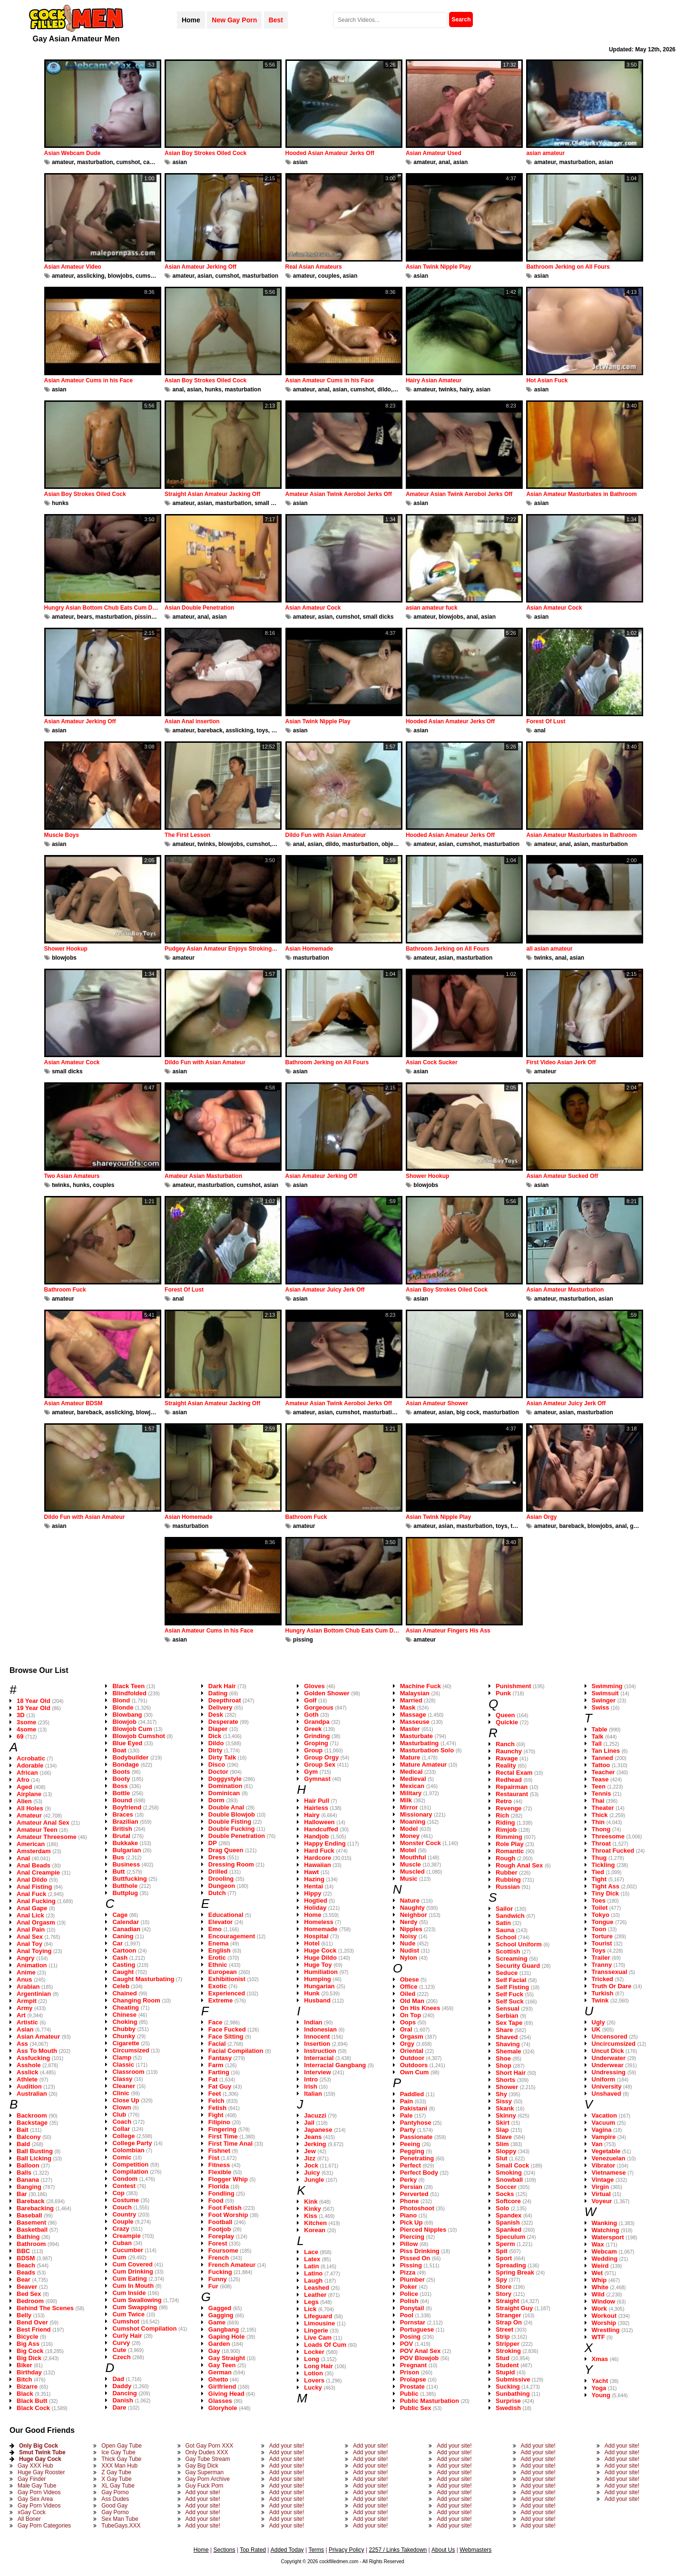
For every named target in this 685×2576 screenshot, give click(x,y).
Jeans (313, 2136)
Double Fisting (229, 1821)
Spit (502, 2251)
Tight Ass (606, 1886)
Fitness (219, 2164)
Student (507, 2365)
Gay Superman (205, 2472)
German (220, 2372)
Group (313, 1750)
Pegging (412, 2151)
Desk (215, 1714)
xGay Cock (32, 2512)
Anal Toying (34, 1950)
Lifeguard (318, 2316)
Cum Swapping (134, 2307)
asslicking (91, 275)
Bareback (31, 2201)
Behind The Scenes (45, 2308)
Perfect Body (419, 2172)
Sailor (504, 1908)
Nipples (411, 1929)
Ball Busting (35, 2151)
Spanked (508, 2229)
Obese (409, 1979)
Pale (406, 2115)
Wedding (605, 2258)
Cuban (121, 2242)
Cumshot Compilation (144, 2328)
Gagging (221, 2315)
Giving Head (226, 2393)
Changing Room (136, 2000)
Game (216, 2322)
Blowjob (124, 1721)
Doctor (218, 1771)
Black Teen (128, 1686)
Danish (122, 2400)
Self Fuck (509, 1994)
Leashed (316, 2287)
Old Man (412, 2000)
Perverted (414, 2193)
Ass (22, 2043)
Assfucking (33, 2057)
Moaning (412, 1821)
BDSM (26, 2258)
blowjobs (120, 275)
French (218, 2257)
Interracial (318, 2057)
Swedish (508, 2407)
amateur (63, 162)
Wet (597, 2272)
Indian (313, 2022)
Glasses (220, 2400)
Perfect (410, 2165)
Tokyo (600, 1914)
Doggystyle (225, 1778)
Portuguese (417, 2329)
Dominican (224, 1793)
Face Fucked (227, 2029)
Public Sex (415, 2407)
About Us (443, 2550)
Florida (218, 2186)
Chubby (123, 2028)
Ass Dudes (115, 2499)
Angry (26, 1958)
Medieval (413, 1778)
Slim (502, 2144)
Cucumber (127, 2250)
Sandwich (510, 1915)
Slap (502, 2129)
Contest (123, 2185)
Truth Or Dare (612, 1986)
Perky (408, 2179)
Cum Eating (129, 2278)
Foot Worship (228, 2214)
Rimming (509, 1836)
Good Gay (114, 2505)
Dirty (215, 1750)
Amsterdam (34, 1851)
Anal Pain (31, 1929)
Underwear (608, 2065)
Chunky (123, 2036)
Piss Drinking (420, 2251)
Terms (316, 2550)
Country (124, 2214)
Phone (409, 2201)
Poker (408, 2286)
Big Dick (29, 2358)
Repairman (512, 1786)
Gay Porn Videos (39, 2492)
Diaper (217, 1728)
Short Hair (511, 2072)
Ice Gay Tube (118, 2452)
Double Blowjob (231, 1814)
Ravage (507, 1758)
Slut (502, 2158)
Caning (122, 1936)
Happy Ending (324, 1843)
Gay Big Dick (202, 2465)
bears (84, 616)
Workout (604, 2315)
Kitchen (315, 2222)
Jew (310, 2151)
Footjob (219, 2229)
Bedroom (30, 2300)
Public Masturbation (429, 2400)
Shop (503, 2065)
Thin (598, 1822)
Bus (118, 1857)
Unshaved (606, 2093)
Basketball (32, 2229)
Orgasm (411, 2036)
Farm (216, 2065)
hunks (213, 389)
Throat (601, 1843)
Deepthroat (224, 1700)
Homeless (318, 1921)
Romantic (510, 1851)
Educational (226, 1914)
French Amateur (231, 2264)
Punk (503, 1693)
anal (444, 162)
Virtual (601, 2193)
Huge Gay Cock (40, 2459)
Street (504, 2329)
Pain (406, 2101)
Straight (507, 2300)
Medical (411, 1771)
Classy (122, 2078)
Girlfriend (222, 2386)
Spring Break (515, 2272)
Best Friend (34, 2329)
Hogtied (315, 1900)
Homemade (320, 1929)
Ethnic (217, 1964)
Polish (409, 2300)
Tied (598, 1872)
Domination (225, 1785)
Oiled (408, 1993)
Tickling (603, 1864)
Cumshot (125, 2321)
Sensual (507, 2008)
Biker (24, 2365)
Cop (118, 2193)
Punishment (513, 1686)
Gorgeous (318, 1707)
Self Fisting (512, 1987)
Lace (311, 2251)
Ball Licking (34, 2158)
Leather (315, 2294)
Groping (316, 1743)
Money (410, 1835)
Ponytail (412, 2308)
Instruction (320, 2050)
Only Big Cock (38, 2445)
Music (409, 1878)
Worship (604, 2322)
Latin (311, 2266)
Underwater (609, 2057)
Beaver (27, 2286)
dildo (384, 389)
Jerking (315, 2144)
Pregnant (413, 2365)
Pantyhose (415, 2122)
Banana (28, 2179)
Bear (23, 2279)
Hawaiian (317, 1864)
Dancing (124, 2393)
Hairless (316, 1807)
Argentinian (34, 1993)
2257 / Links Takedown (398, 2550)
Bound (122, 1800)
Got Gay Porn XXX (210, 2445)
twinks (447, 389)
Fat (213, 2079)
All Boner (29, 2519)
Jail (309, 2122)
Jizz (309, 2158)
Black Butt (32, 2400)
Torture (602, 1936)
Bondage (125, 1764)
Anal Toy (29, 1943)
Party (408, 2129)
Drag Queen (226, 1850)
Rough (505, 1858)
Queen (505, 1715)
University (607, 2086)
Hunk (312, 1993)
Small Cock (512, 2165)
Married (411, 1700)
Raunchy (509, 1751)
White (600, 2287)
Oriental (411, 2050)
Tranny (602, 1964)
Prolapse (413, 2379)
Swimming (607, 1686)
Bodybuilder (130, 1757)
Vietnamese (609, 2172)
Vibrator (604, 2165)
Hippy (312, 1893)
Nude (408, 1943)
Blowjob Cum (132, 1728)
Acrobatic (31, 1758)
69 (20, 1736)
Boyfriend (126, 1807)
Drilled (217, 1871)
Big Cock (30, 2350)
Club (119, 2114)
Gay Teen (222, 2365)
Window (604, 2301)
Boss (119, 1785)
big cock (468, 1412)
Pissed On (415, 2258)
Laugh (313, 2280)
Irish (310, 2086)
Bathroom (31, 2243)
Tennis (601, 1793)
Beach (26, 2265)
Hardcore (317, 1857)
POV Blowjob (419, 2358)
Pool (406, 2315)
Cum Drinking (132, 2271)
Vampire (604, 2136)
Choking (124, 2021)
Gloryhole (222, 2407)
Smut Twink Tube (42, 2452)
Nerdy (409, 1921)
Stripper (507, 2343)
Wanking (604, 2222)
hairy (466, 389)
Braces (122, 1814)
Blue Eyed (127, 1743)
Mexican (412, 1785)
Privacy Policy (346, 2550)
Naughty (412, 1907)
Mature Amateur (423, 1764)
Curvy (121, 2342)
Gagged (219, 2308)
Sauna (505, 1930)
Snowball (509, 2179)
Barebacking (35, 2208)
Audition (29, 2086)
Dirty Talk (222, 1757)
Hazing (314, 1879)
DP (212, 1843)
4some (26, 1729)
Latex (312, 2259)
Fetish (217, 2107)
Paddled (412, 2094)
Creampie (126, 2235)
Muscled (412, 1871)
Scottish (508, 1951)
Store (503, 2286)
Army (24, 2008)
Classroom (128, 2071)
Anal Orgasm (36, 1922)
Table (599, 1729)
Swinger (604, 1700)
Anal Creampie (38, 1872)
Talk (598, 1736)
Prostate (412, 2386)
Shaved (507, 2037)
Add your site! (203, 2492)
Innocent (317, 2036)
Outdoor (412, 2057)
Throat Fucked (613, 1850)
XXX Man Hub (119, 2465)
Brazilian (125, 1821)
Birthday (29, 2372)
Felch (216, 2100)
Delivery (220, 1707)
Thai (598, 1800)
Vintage (603, 2179)
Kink (310, 2201)
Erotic (217, 1957)
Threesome (608, 1836)
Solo (502, 2208)
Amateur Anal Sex (43, 1822)
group (638, 1526)
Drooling (221, 1878)
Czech (121, 2357)
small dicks (269, 503)
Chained (124, 1993)
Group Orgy (321, 1757)
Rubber (507, 1872)
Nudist (409, 1950)
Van (597, 2144)
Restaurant (512, 1794)
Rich (502, 1815)
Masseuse (415, 1721)
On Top (410, 2015)
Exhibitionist (226, 1979)
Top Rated (253, 2550)
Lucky (313, 2387)
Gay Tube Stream (208, 2459)
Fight (216, 2115)
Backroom (32, 2115)
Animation (32, 1965)
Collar (121, 2128)
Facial (217, 2043)
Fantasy (220, 2057)
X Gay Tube (116, 2479)
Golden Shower (326, 1693)
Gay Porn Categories (44, 2525)
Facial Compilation (236, 2050)
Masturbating (419, 1743)
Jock (311, 2165)
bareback (210, 730)
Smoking (509, 2172)
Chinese (124, 2014)
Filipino (219, 2122)
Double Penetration (236, 1835)
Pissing (411, 2265)
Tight (599, 1879)
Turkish (603, 1993)
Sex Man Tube (119, 2519)
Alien (24, 1801)
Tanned (602, 1757)
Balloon (28, 2165)
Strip (503, 2336)
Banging (29, 2186)
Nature (410, 1900)
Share (504, 2029)
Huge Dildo (320, 1957)
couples (329, 275)
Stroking (508, 2350)
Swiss (600, 1707)
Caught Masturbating (143, 1979)
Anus (24, 1979)
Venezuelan (609, 2158)
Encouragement (231, 1936)
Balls (24, 2172)
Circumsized (130, 2050)
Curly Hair (127, 2335)
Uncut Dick (608, 2050)
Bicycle (28, 2336)
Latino (313, 2273)
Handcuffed (321, 1829)
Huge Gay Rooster (41, 2472)
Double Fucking (231, 1828)
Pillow (409, 2243)
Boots (121, 1771)
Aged (24, 1786)
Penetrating (417, 2158)
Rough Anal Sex (519, 1865)
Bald (23, 2144)
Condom (124, 2178)
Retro (504, 1801)
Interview (317, 2072)
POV (406, 2343)
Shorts (505, 2079)
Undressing (609, 2072)
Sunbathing (513, 2393)
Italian (313, 2093)
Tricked (603, 1979)
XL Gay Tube (118, 2485)
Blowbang (127, 1714)
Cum (119, 2257)
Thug (599, 1857)
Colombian (128, 2150)
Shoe (503, 2058)
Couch (121, 2207)
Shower (507, 2086)
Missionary (416, 1814)
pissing (145, 616)
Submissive (513, 2379)
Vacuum (604, 2122)
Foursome (223, 2250)
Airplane (29, 1794)
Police (409, 2293)
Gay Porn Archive (208, 2479)
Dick (214, 1736)
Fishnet (219, 2150)
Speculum (510, 2236)
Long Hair (318, 2366)
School (506, 1937)
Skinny (506, 2115)
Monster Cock (420, 1843)
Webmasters (475, 2550)
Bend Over (32, 2322)
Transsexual (609, 1971)
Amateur (29, 1815)
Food (216, 2200)
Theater (603, 1807)
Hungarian (319, 1986)
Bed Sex (29, 2293)
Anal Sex (30, 1936)
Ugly (598, 2022)
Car (117, 1943)
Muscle (410, 1864)
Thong (601, 1829)
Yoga (599, 2387)
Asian (25, 2029)
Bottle (121, 1793)
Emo (215, 1929)
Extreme (220, 2000)
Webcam (604, 2251)
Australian (32, 2093)
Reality (506, 1765)
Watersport (608, 2237)
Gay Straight (226, 2358)
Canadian (126, 1929)
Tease (600, 1779)
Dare (119, 2407)
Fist (213, 2157)
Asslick (28, 2072)
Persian (411, 2186)
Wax (598, 2244)
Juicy (312, 2172)
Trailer (601, 1957)
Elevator (220, 1921)
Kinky (312, 2208)
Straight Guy (514, 2308)
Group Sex (319, 1764)
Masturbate (416, 1736)
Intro (311, 2079)
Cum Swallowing (136, 2300)
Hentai (313, 1886)
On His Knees (420, 2008)
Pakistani (413, 2108)
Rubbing (508, 1879)
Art (21, 2015)
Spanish (508, 2222)
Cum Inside (129, 2292)
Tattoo (601, 1765)
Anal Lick (30, 1915)
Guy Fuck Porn (205, 2485)
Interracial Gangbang (335, 2065)
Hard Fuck (319, 1850)
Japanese (318, 2129)
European (222, 1971)
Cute (119, 2349)
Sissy (504, 2101)
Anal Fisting (34, 1886)
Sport (504, 2258)
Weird (600, 2265)
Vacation (604, 2115)
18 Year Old (33, 1700)
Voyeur (602, 2201)
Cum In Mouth (133, 2285)
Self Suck (510, 2001)
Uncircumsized (614, 2043)
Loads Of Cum (325, 2344)
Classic (123, 2064)
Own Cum (414, 2072)
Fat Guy (219, 2086)
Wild (598, 2294)
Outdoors (414, 2065)
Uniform (604, 2079)
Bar (22, 2193)
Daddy (121, 2386)
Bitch (24, 2379)
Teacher (603, 1772)
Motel (408, 1850)
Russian (508, 1886)
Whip (599, 2280)
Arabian (28, 1986)
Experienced (226, 1993)
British (122, 1828)
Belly (24, 2315)
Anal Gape (32, 1908)
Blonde (122, 1707)
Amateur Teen (37, 1829)
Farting (218, 2072)
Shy (501, 2094)
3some (26, 1722)
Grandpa (316, 1721)
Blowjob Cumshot (138, 1736)
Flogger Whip (228, 2179)
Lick (310, 2309)
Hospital (316, 1936)
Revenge (508, 1808)
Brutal (121, 1835)
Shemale (508, 2051)
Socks (505, 2193)
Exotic (217, 1986)
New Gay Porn (234, 20)
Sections (224, 2550)
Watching (605, 2230)
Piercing (412, 2236)
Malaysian (415, 1693)
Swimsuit (605, 1693)
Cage (119, 1914)
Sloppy (506, 2151)
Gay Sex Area (35, 2499)
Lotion (313, 2373)
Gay (214, 2350)
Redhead (509, 1779)
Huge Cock (320, 1950)
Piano (408, 2215)
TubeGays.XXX (120, 2525)
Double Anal (226, 1807)
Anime (26, 1972)
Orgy (407, 2043)
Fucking (220, 2271)
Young (601, 2395)
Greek (313, 1728)
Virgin (600, 2186)
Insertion (317, 2043)
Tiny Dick (605, 1893)
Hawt (311, 1872)
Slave (504, 2136)
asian (179, 162)
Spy (501, 2279)
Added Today (287, 2550)
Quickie (507, 1722)
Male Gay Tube (37, 2485)
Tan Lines (606, 1750)
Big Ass (28, 2343)
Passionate (416, 2136)
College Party (132, 2143)
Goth (311, 1714)
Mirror (409, 1807)
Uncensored (609, 2036)
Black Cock (33, 2407)
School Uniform (519, 1944)
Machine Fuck (420, 1686)
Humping (317, 1979)
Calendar (125, 1921)
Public (409, 2393)
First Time (223, 2136)
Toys (599, 1950)
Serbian (507, 2015)
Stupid (505, 2372)
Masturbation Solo (427, 1750)
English (219, 1950)
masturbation (95, 162)
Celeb (120, 1986)
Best (276, 20)
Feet (214, 2093)
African (27, 1772)
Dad (118, 2378)
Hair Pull (316, 1800)
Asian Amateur (38, 2036)
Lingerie (316, 2330)
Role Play (510, 1843)
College (123, 2135)
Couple (122, 2221)
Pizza (408, 2272)
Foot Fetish (225, 2207)
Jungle (314, 2179)
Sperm (505, 2243)
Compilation (130, 2171)
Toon (599, 1929)
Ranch (505, 1744)
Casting (123, 1964)
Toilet (600, 1907)
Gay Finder (32, 2479)
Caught (123, 1971)
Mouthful (413, 1857)
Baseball (29, 2215)
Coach (121, 2121)
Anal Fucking (36, 1901)
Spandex (508, 2215)
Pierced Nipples (423, 2229)
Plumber (412, 2279)
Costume (125, 2200)
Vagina (602, 2129)
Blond (121, 1700)
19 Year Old (33, 1707)
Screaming (511, 1958)
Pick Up (411, 2222)
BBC (23, 2251)
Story (503, 2293)
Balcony (29, 2136)
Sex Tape (509, 2022)
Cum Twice (128, 2314)
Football (220, 2222)
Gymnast (317, 1778)
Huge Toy (318, 1964)
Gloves (314, 1686)
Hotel (312, 1943)
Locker (314, 2351)
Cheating (125, 2007)
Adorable (30, 1765)
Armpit (27, 2000)
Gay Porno (114, 2492)
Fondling (221, 2193)
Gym (311, 1771)
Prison (409, 2372)
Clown (121, 2107)
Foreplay (221, 2236)
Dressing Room (231, 1864)
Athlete (27, 2079)
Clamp (121, 2057)
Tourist (602, 1943)
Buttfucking (129, 1878)
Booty (121, 1778)
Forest (217, 2243)
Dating (217, 1693)
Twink (600, 2000)
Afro (23, 1779)
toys (262, 730)
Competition (130, 2164)
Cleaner (123, 2086)
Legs (311, 2301)
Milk (406, 1800)
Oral (406, 2029)
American (31, 1843)
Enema (218, 1943)
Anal (23, 1858)
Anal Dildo (32, 1879)
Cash (119, 1957)
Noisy (408, 1936)
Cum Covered (132, 2264)
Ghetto (218, 2379)
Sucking (508, 2386)
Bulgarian (126, 1850)
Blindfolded (129, 1693)
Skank (505, 2108)
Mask (408, 1707)
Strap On (509, 2322)
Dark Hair (222, 1686)
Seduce (507, 1972)
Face (215, 2022)
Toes (599, 1900)
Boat (119, 1750)
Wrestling (606, 2329)
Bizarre (27, 2386)
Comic (121, 2157)
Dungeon (221, 1885)
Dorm (216, 1800)
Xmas (600, 2358)
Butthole (124, 1885)
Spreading (511, 2265)
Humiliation (321, 1971)
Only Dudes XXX (207, 2452)
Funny (217, 2279)
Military (411, 1793)
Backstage (32, 2122)
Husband (317, 2000)
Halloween (319, 1822)
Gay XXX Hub (35, 2465)
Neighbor (413, 1914)
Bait (23, 2129)
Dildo (216, 1743)
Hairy (312, 1814)
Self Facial (511, 1979)
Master (410, 1728)
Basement (31, 2222)
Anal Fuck (31, 1893)
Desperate (223, 1721)
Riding (505, 1822)
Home (191, 20)
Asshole (29, 2065)
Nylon (408, 1957)
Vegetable (606, 2151)
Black (25, 2393)
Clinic (120, 2093)
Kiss (310, 2215)
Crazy (120, 2228)
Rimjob (506, 1829)
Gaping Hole (226, 2336)
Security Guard (518, 1965)
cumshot (128, 162)
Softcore (508, 2201)
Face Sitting (226, 2036)
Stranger (508, 2315)
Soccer (506, 2186)
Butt (118, 1871)
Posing (410, 2336)
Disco (216, 1764)
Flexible (219, 2172)
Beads (26, 2272)
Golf (310, 1700)
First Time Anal (230, 2143)
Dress (216, 1857)
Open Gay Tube (121, 2445)
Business (126, 1864)
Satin (503, 1922)
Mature (410, 1757)
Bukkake (124, 1843)
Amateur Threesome (47, 1836)
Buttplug (124, 1892)
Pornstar (412, 2322)
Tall (597, 1743)
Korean (314, 2230)
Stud (502, 2358)
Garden (219, 2343)
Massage (413, 1714)
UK (596, 2029)
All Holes (30, 1808)
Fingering (222, 2129)
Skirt (502, 2122)
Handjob (316, 1836)
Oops (408, 2022)
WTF (598, 2337)
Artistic (27, 2022)
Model (409, 1828)
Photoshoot (417, 2208)
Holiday (315, 1907)
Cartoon (124, 1950)
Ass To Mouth (37, 2050)
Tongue (603, 1921)
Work (599, 2308)
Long (311, 2358)
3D (21, 1715)
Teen (599, 1786)
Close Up (125, 2100)
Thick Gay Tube (121, 2459)
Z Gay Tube (116, 2472)
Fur (213, 2286)
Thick (600, 1814)
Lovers (314, 2380)
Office (409, 1986)
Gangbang (223, 2329)
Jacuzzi (315, 2115)
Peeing (410, 2144)
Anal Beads (33, 1865)
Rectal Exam (514, 1772)
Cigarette (125, 2043)
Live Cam (318, 2337)
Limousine (319, 2323)
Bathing (28, 2236)
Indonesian (320, 2029)
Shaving (508, 2044)
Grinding (317, 1736)
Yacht (600, 2380)
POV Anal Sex (420, 2350)
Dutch (217, 1892)
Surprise (508, 2400)
